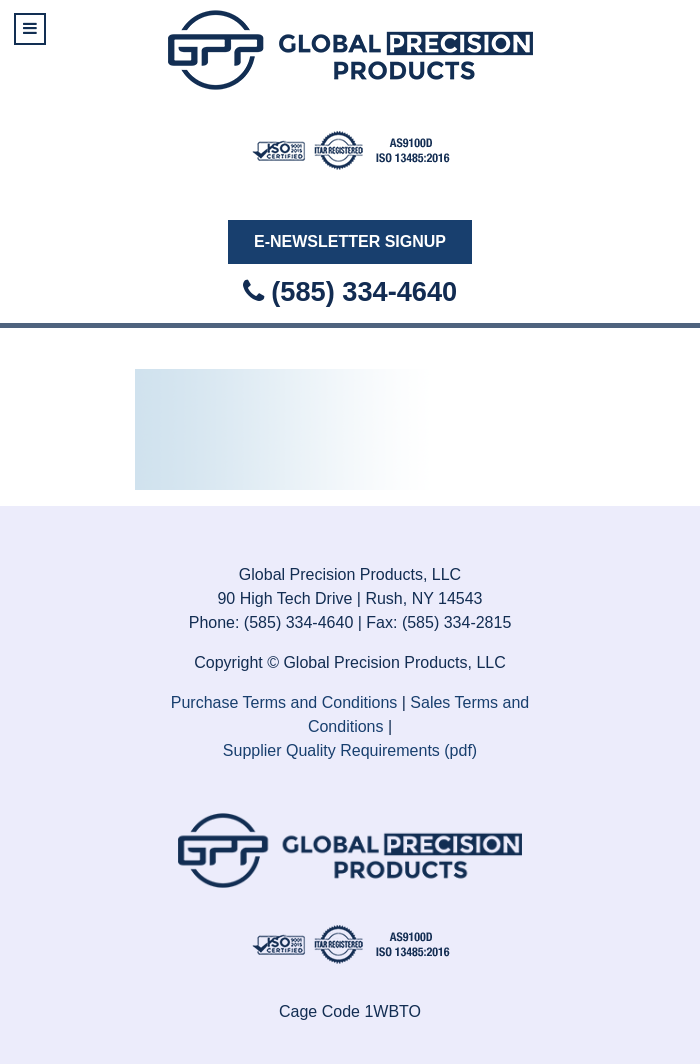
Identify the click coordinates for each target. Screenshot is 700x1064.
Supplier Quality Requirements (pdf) (350, 750)
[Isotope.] (350, 148)
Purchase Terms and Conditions (284, 702)
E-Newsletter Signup (350, 241)
